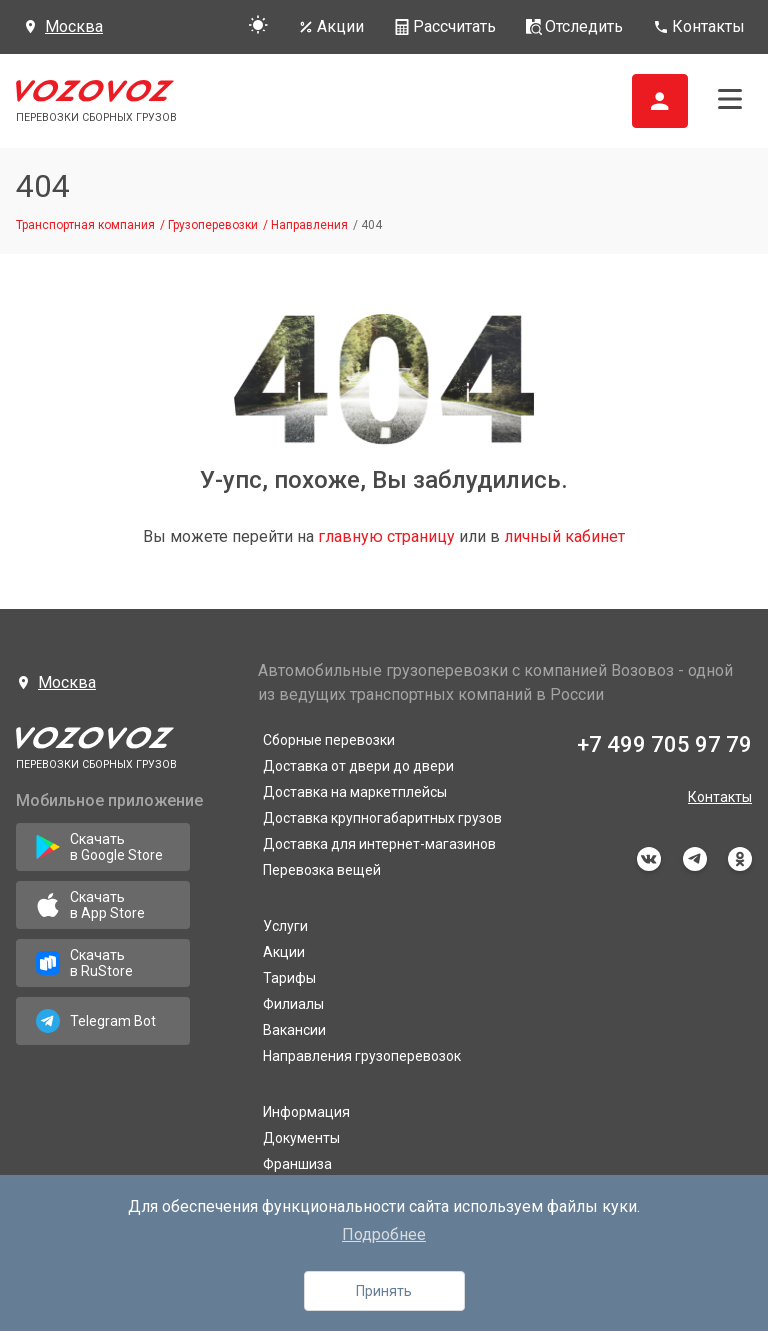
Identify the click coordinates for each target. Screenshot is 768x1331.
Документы (301, 1138)
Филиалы (293, 1004)
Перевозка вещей (322, 870)
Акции (284, 952)
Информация (306, 1112)
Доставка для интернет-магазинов (379, 844)
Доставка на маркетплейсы (355, 792)
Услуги (285, 926)
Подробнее (384, 1234)
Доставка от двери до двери (358, 766)
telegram (695, 859)
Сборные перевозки (329, 740)
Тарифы (289, 978)
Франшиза (297, 1164)
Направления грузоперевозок (362, 1056)
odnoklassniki (740, 859)
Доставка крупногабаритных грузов (382, 818)
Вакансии (294, 1030)
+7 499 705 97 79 (664, 744)
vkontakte (649, 859)
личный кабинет (564, 536)
